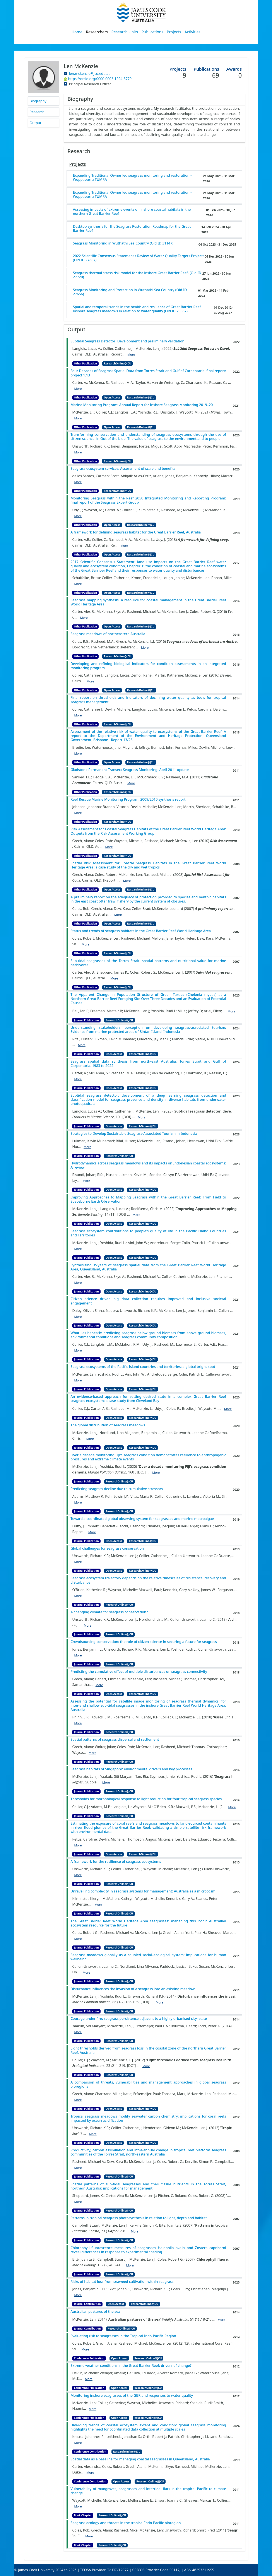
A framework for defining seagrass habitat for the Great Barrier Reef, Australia (135, 532)
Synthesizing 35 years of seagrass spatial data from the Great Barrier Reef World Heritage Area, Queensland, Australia (148, 1267)
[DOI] (126, 1116)
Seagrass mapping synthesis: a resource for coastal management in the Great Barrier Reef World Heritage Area (148, 602)
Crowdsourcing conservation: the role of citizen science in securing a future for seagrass (143, 1642)
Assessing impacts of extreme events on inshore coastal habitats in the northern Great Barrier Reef (132, 211)
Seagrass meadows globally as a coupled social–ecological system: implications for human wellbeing (148, 1957)
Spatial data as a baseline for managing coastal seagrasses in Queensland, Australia (140, 2459)
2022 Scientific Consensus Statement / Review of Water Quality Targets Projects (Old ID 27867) (138, 258)
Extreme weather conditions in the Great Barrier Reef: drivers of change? (131, 2366)
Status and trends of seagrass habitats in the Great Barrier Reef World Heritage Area (140, 931)
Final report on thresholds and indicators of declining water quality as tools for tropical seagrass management (148, 700)
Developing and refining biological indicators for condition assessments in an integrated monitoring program (148, 666)
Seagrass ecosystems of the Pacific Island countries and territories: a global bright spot (142, 1367)
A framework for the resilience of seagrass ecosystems (115, 1862)
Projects (174, 31)
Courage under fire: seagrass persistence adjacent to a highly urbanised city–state (138, 2019)
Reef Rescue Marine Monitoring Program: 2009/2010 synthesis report (127, 799)
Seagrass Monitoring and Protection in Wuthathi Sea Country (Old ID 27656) (130, 292)
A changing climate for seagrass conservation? (109, 1612)
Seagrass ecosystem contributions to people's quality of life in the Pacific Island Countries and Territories (148, 1233)
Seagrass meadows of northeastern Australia (107, 634)
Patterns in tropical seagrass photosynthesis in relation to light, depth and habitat (138, 2218)
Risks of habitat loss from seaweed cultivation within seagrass (121, 2282)
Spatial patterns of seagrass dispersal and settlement (114, 1739)
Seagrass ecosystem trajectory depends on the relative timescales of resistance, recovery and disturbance (148, 1580)
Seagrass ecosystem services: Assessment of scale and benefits (122, 469)
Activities (192, 31)
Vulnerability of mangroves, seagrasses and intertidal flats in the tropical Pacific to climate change (148, 2491)
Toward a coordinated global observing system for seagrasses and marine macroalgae (142, 1519)
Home (77, 31)
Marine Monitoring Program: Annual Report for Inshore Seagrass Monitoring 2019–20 (141, 405)
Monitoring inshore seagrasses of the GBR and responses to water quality (131, 2395)
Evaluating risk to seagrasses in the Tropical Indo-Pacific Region (123, 2336)
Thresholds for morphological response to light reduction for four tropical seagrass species (146, 1799)
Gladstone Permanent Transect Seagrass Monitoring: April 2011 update (129, 770)
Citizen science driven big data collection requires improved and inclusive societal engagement (148, 1301)
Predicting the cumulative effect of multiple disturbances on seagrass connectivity (138, 1672)
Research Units (124, 31)
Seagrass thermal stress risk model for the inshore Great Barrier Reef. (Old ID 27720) (137, 275)
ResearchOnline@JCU (117, 363)
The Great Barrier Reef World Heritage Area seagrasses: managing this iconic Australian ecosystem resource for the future (148, 1923)
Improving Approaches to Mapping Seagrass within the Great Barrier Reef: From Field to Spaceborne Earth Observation (148, 1199)
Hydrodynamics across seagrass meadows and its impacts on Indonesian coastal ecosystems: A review (148, 1165)
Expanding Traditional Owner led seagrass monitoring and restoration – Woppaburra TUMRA (132, 177)
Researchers (97, 31)
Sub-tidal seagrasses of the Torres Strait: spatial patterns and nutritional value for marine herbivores (148, 963)
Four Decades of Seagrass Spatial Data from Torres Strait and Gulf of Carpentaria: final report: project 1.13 (148, 373)
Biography (38, 101)
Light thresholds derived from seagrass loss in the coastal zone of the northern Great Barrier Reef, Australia (148, 2050)
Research (37, 111)
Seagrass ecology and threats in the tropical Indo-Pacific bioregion (125, 2523)
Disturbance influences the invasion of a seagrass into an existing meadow (132, 1989)
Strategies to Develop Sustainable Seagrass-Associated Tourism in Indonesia (133, 1134)
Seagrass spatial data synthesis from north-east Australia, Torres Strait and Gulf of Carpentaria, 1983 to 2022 (148, 1063)
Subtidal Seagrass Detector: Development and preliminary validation (127, 341)
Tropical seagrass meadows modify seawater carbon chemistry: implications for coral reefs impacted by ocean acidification (148, 2118)
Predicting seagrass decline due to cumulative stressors (116, 1489)
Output (35, 122)
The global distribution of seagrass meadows (107, 1425)
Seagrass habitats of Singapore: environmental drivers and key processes (131, 1769)
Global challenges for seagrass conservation (107, 1548)
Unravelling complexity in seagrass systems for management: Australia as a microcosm (143, 1891)
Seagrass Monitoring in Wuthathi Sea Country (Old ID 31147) (123, 243)
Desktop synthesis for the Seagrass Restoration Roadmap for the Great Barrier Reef (132, 228)
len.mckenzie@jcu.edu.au (89, 73)
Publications (152, 31)
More (131, 354)
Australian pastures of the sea (95, 2311)
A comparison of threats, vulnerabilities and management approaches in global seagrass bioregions (148, 2084)
